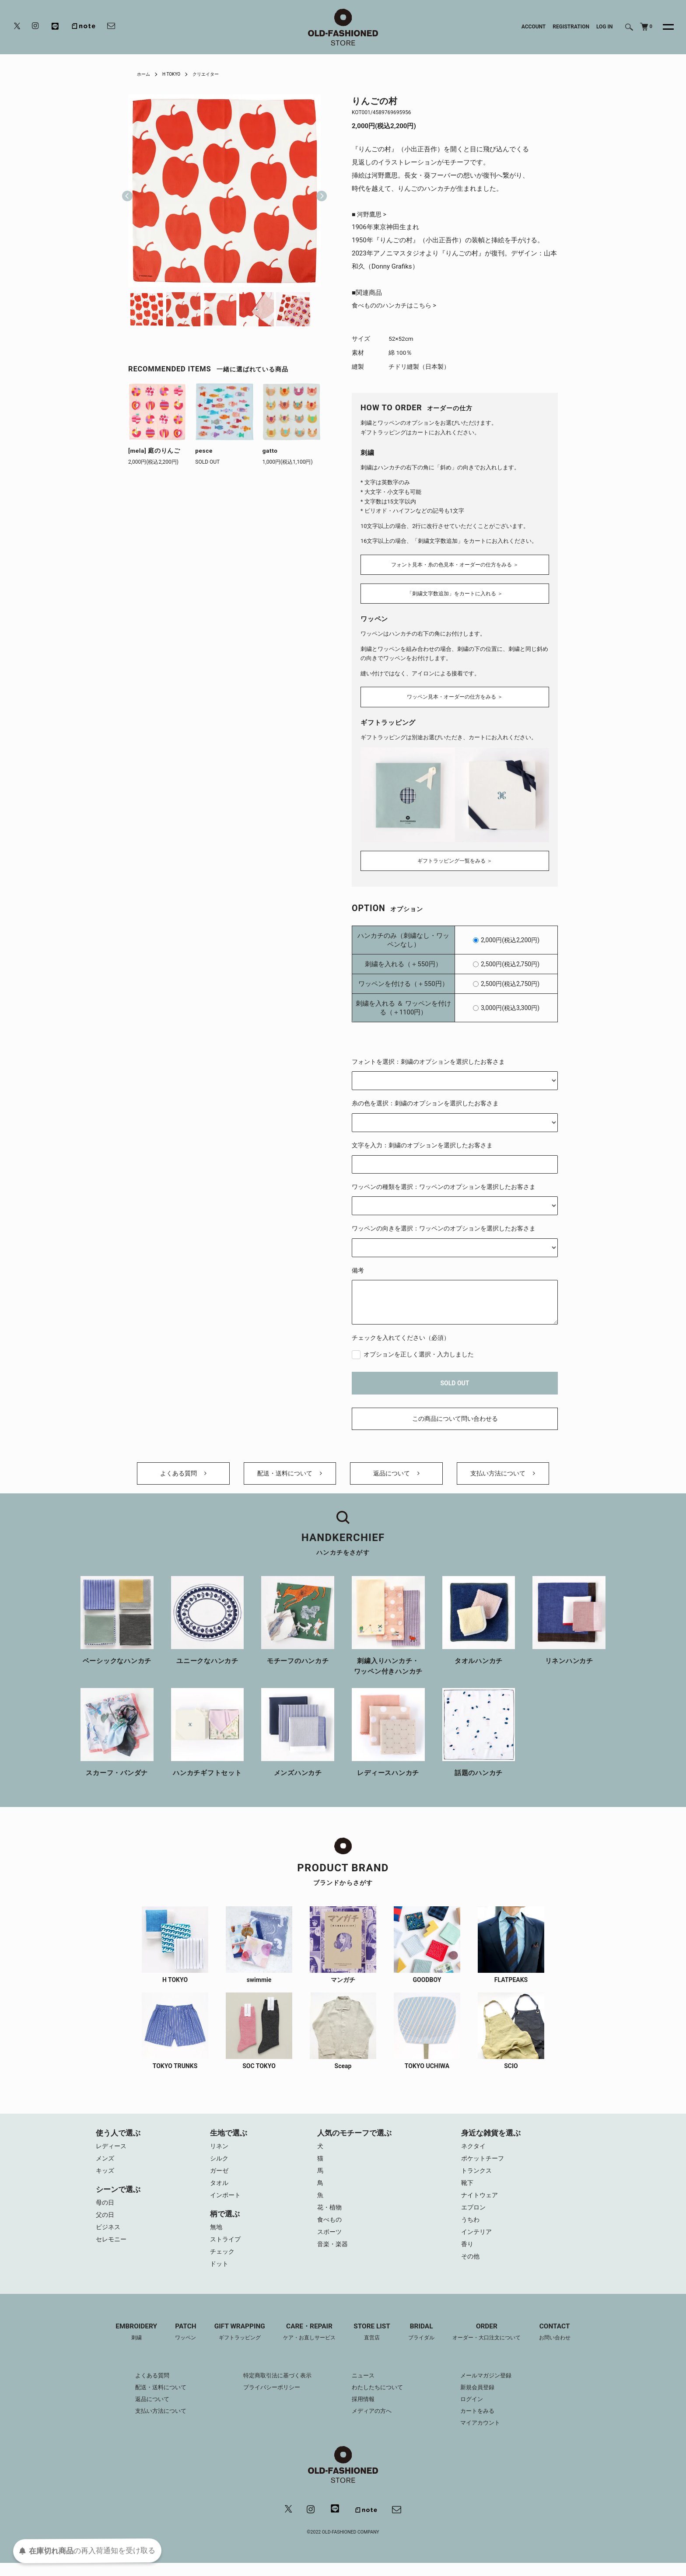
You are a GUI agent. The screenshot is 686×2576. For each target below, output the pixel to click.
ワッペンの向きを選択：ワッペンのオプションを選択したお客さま (444, 1222)
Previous (127, 190)
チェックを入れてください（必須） (401, 1332)
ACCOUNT (534, 27)
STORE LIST (373, 2344)
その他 (471, 2268)
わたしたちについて (379, 2399)
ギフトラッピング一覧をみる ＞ (454, 854)
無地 (216, 2235)
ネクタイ (474, 2150)
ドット (220, 2275)
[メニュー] (663, 27)
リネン (220, 2150)
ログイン (478, 2411)
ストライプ (226, 2248)
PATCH (176, 2344)
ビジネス (109, 2235)
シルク (220, 2163)
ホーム (145, 74)
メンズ (106, 2163)
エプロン (474, 2215)
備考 (358, 1264)
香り (467, 2255)
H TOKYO (175, 74)
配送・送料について (290, 1473)
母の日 (106, 2209)
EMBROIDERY (125, 2344)
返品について (396, 1473)
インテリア (477, 2242)
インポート (226, 2202)
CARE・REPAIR (306, 2344)
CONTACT (566, 2344)
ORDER (494, 2344)
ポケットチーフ (484, 2163)
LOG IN (604, 27)
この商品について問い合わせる (455, 1413)
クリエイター (214, 74)
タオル (220, 2189)
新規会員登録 (484, 2399)
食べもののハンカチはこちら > (397, 307)
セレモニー (112, 2248)
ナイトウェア (480, 2202)
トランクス (477, 2176)
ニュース (364, 2387)
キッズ (106, 2176)
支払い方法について (503, 1473)
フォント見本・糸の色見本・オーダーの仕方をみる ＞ (455, 563)
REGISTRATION (571, 27)
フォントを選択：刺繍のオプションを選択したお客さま (428, 1055)
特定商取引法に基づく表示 (274, 2387)
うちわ (471, 2229)
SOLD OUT (455, 1377)
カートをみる (484, 2422)
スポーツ (330, 2242)
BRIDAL (425, 2344)
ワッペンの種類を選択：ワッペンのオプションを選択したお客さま (444, 1181)
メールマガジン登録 (493, 2387)
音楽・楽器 (333, 2255)
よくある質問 (183, 1473)
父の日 (106, 2222)
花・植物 (330, 2215)
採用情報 (364, 2411)
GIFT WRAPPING (233, 2344)
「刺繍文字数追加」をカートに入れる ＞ (455, 593)
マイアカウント (487, 2434)
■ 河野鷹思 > (370, 215)
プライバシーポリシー (268, 2399)
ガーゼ (220, 2176)
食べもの (330, 2229)
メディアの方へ (373, 2422)
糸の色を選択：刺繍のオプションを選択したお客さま (425, 1097)
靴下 (467, 2189)
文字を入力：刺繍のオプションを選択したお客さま (422, 1139)
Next (318, 190)
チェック (223, 2261)
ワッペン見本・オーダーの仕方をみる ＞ (455, 694)
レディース (112, 2150)
